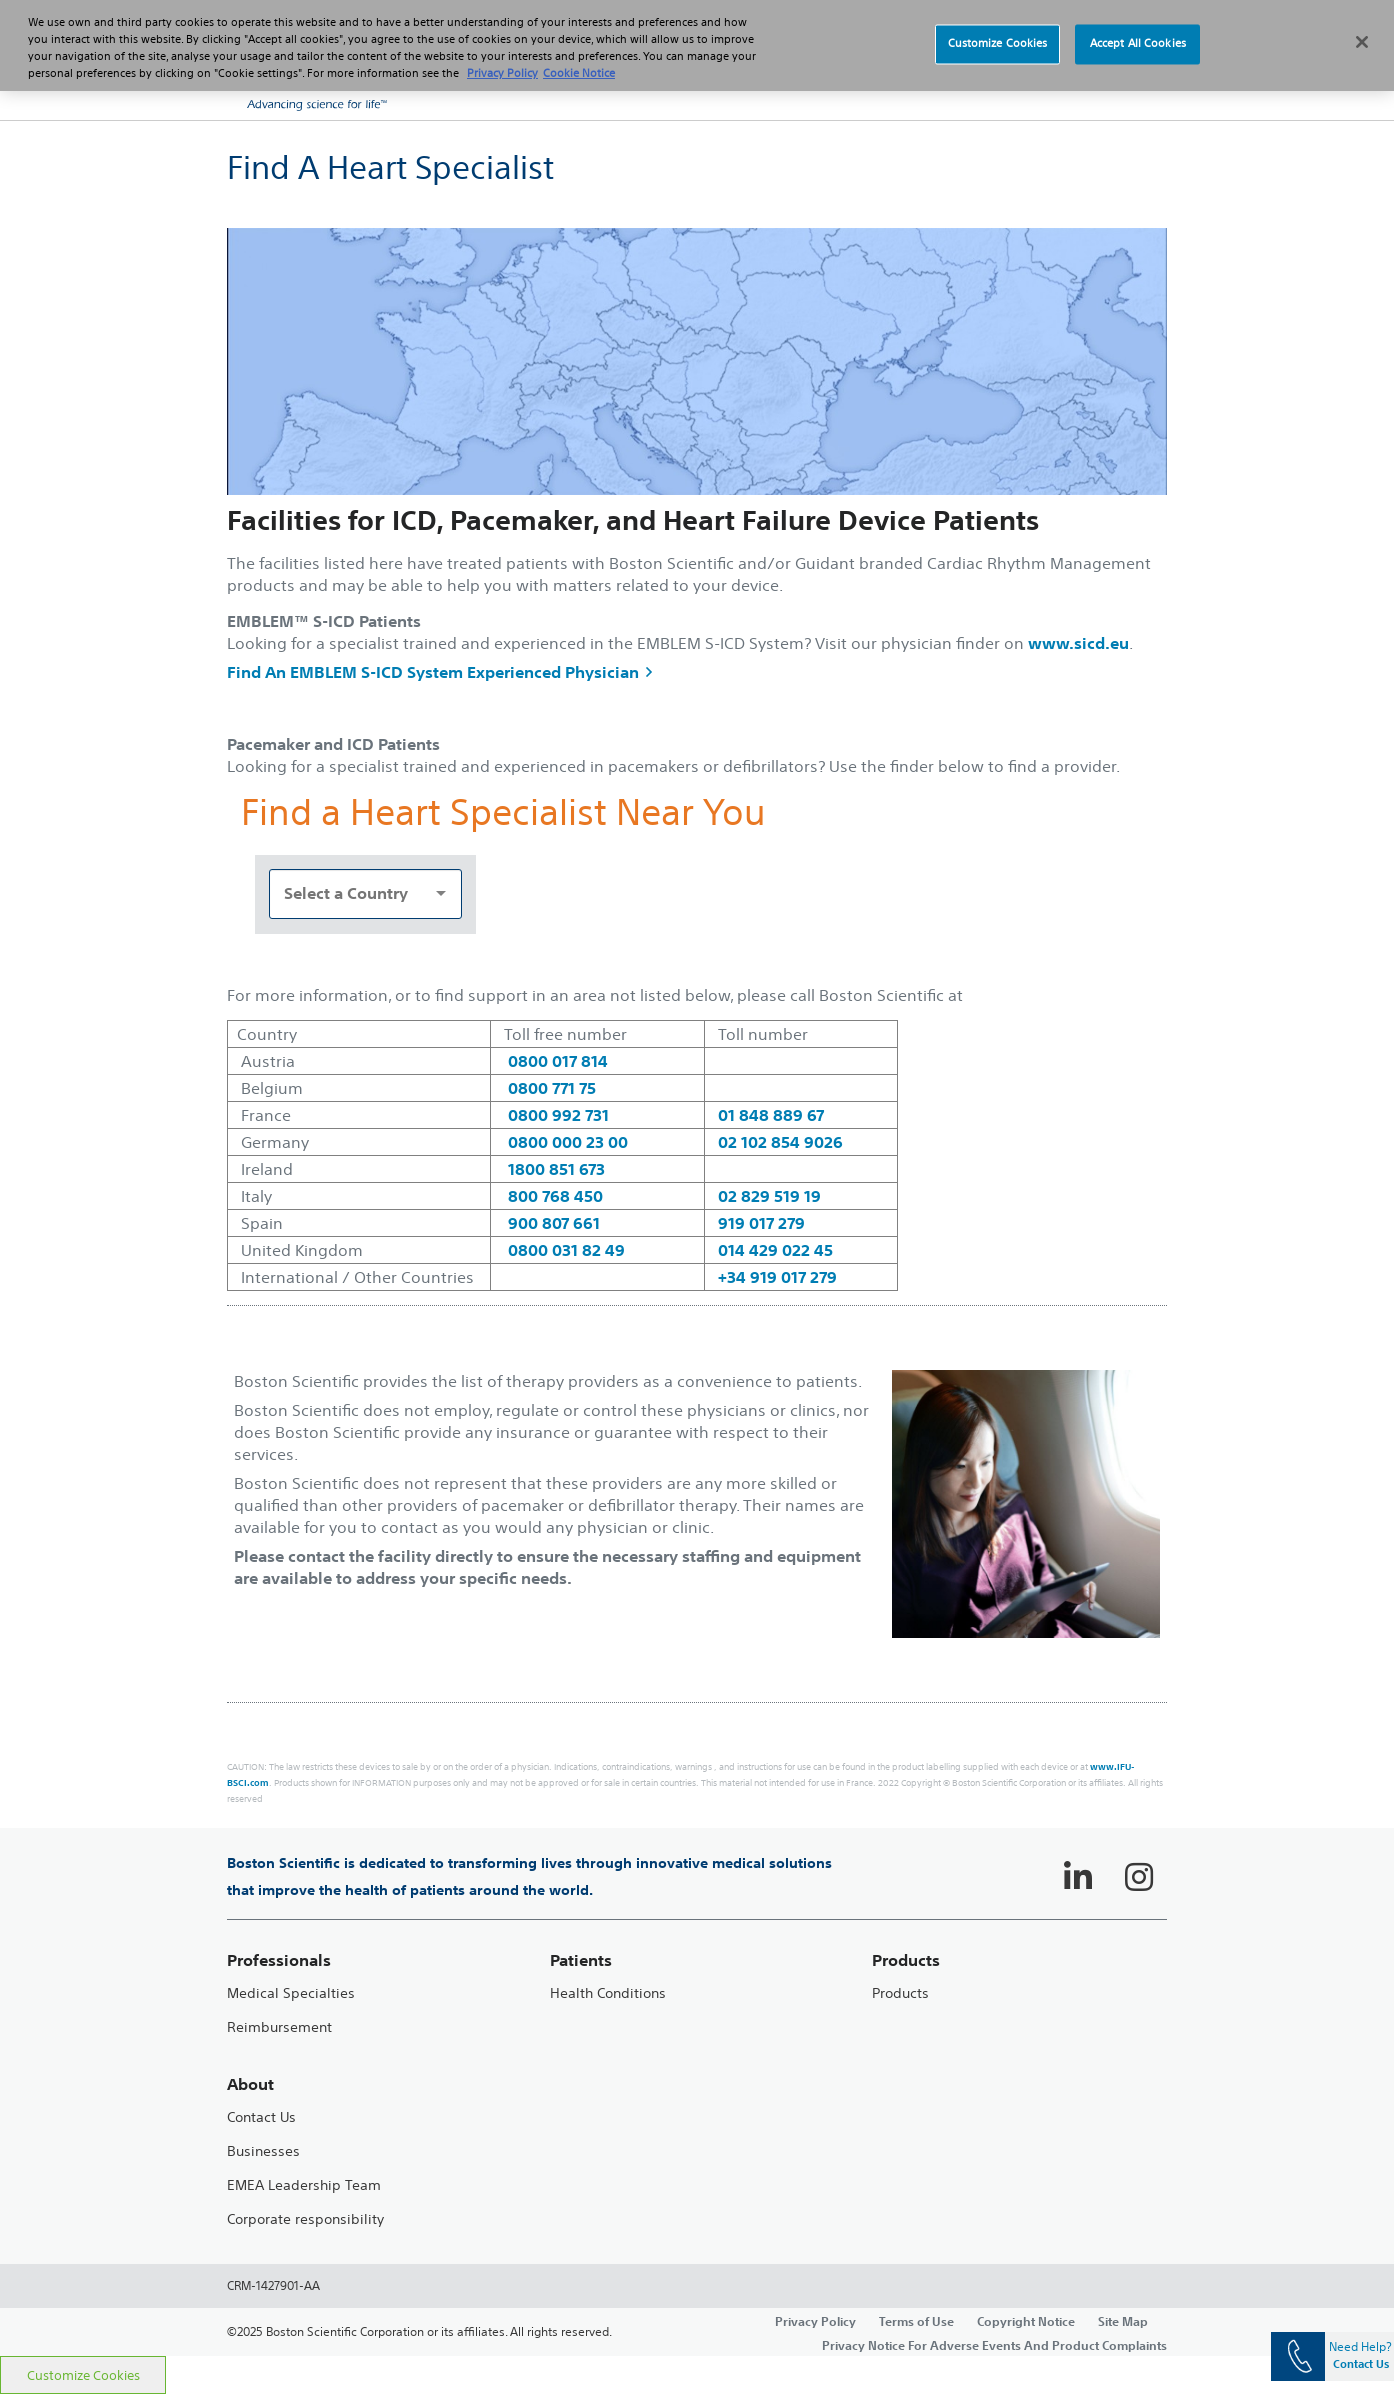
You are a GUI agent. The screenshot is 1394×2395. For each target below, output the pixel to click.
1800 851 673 (556, 1169)
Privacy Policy (815, 2321)
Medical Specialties (291, 1993)
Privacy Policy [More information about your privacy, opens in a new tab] (502, 61)
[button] (1127, 80)
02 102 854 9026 (780, 1142)
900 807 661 (554, 1223)
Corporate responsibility (305, 2219)
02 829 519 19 (769, 1196)
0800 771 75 (552, 1088)
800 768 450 (555, 1196)
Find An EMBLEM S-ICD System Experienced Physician (439, 672)
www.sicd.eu (1078, 643)
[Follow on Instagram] (1139, 1877)
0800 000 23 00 (568, 1142)
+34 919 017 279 (777, 1277)
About (250, 2084)
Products (900, 1993)
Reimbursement (279, 2027)
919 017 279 (761, 1223)
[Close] (1362, 30)
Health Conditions (608, 1993)
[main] (697, 1238)
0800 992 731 (558, 1115)
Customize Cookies (83, 2375)
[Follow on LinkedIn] (1078, 1877)
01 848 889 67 (771, 1115)
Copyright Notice (1026, 2321)
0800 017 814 (558, 1061)
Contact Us (261, 2117)
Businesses (263, 2151)
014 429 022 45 (775, 1250)
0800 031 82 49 (566, 1250)
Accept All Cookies (1138, 32)
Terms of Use (916, 2321)
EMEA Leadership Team (304, 2185)
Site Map (1123, 2321)
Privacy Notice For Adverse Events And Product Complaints (994, 2345)
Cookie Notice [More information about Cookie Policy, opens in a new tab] (579, 61)
